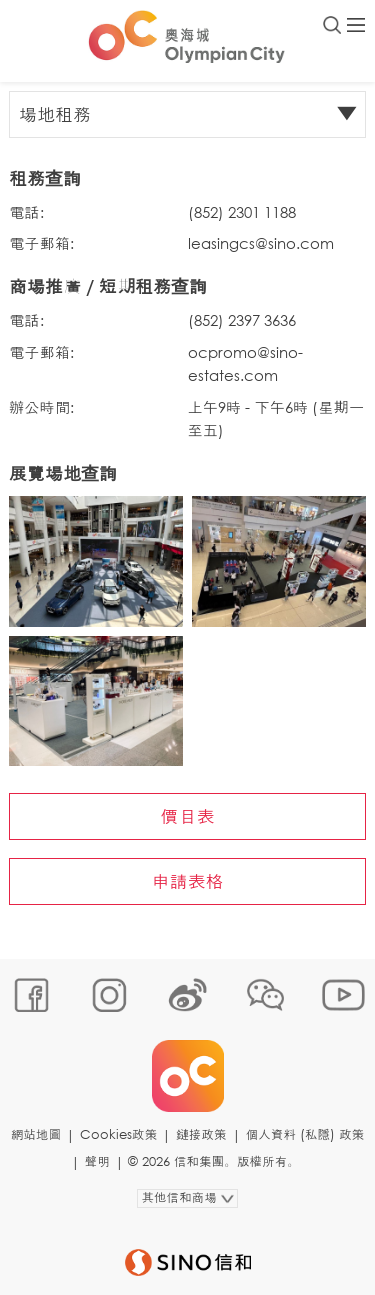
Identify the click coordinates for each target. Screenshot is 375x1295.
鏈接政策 (201, 1134)
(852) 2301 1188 (242, 212)
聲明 (97, 1161)
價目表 (188, 816)
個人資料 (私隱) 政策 (305, 1134)
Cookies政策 (118, 1134)
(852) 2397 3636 (242, 320)
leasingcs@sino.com (261, 243)
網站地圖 (36, 1134)
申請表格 (188, 881)
